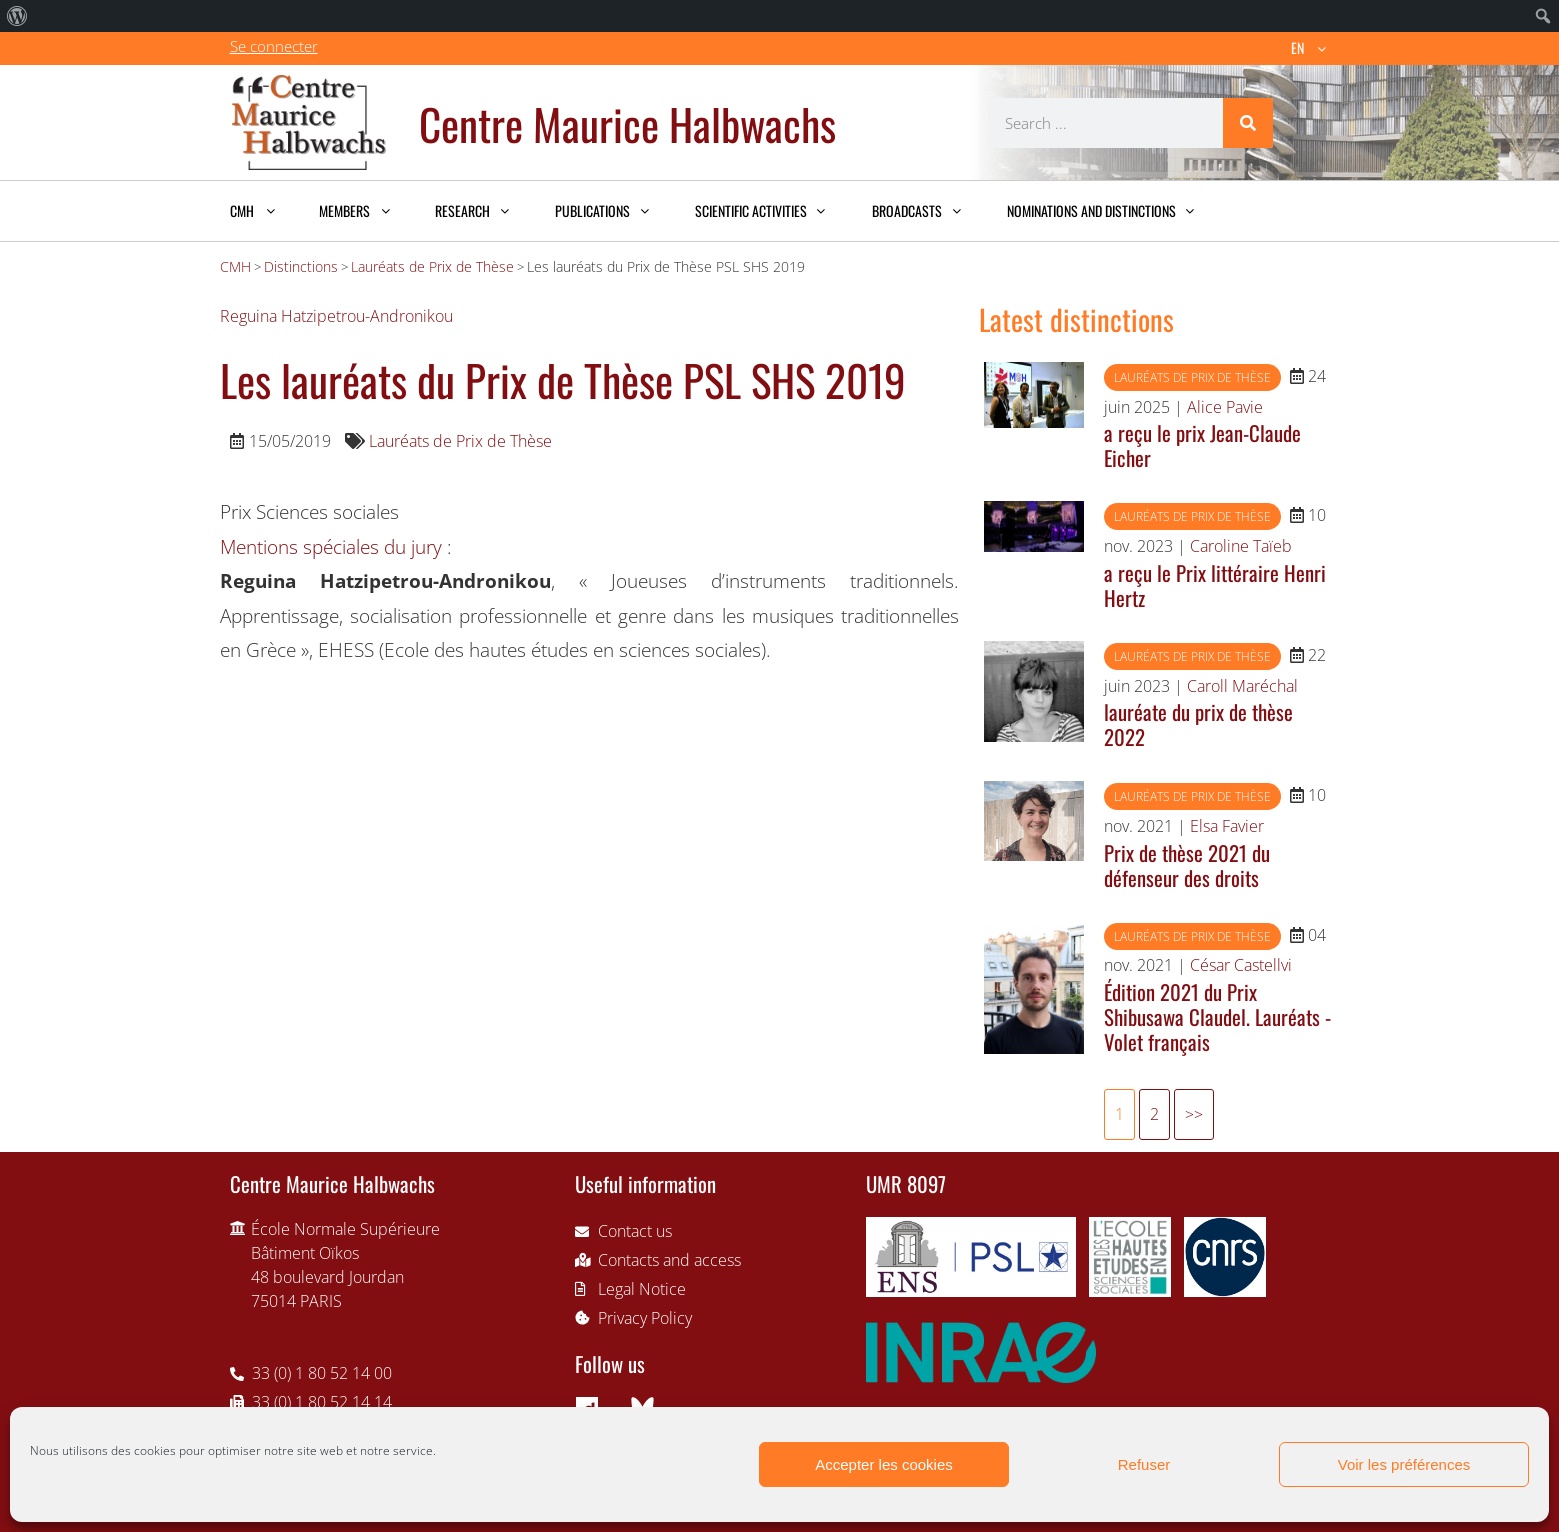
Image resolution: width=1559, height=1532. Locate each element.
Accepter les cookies (884, 1464)
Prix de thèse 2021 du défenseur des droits (1187, 865)
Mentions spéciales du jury (331, 546)
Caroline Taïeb (1241, 546)
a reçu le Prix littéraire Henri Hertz (1215, 585)
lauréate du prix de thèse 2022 (1198, 724)
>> (1194, 1114)
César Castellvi (1241, 965)
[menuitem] (17, 16)
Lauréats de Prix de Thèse (460, 441)
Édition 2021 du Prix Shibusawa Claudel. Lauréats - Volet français (1217, 1016)
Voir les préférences (1404, 1464)
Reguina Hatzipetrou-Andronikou (336, 316)
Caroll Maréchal (1242, 686)
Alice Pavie (1225, 407)
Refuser (1144, 1464)
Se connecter (274, 46)
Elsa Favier (1227, 826)
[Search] (1248, 123)
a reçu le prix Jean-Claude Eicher (1202, 445)
